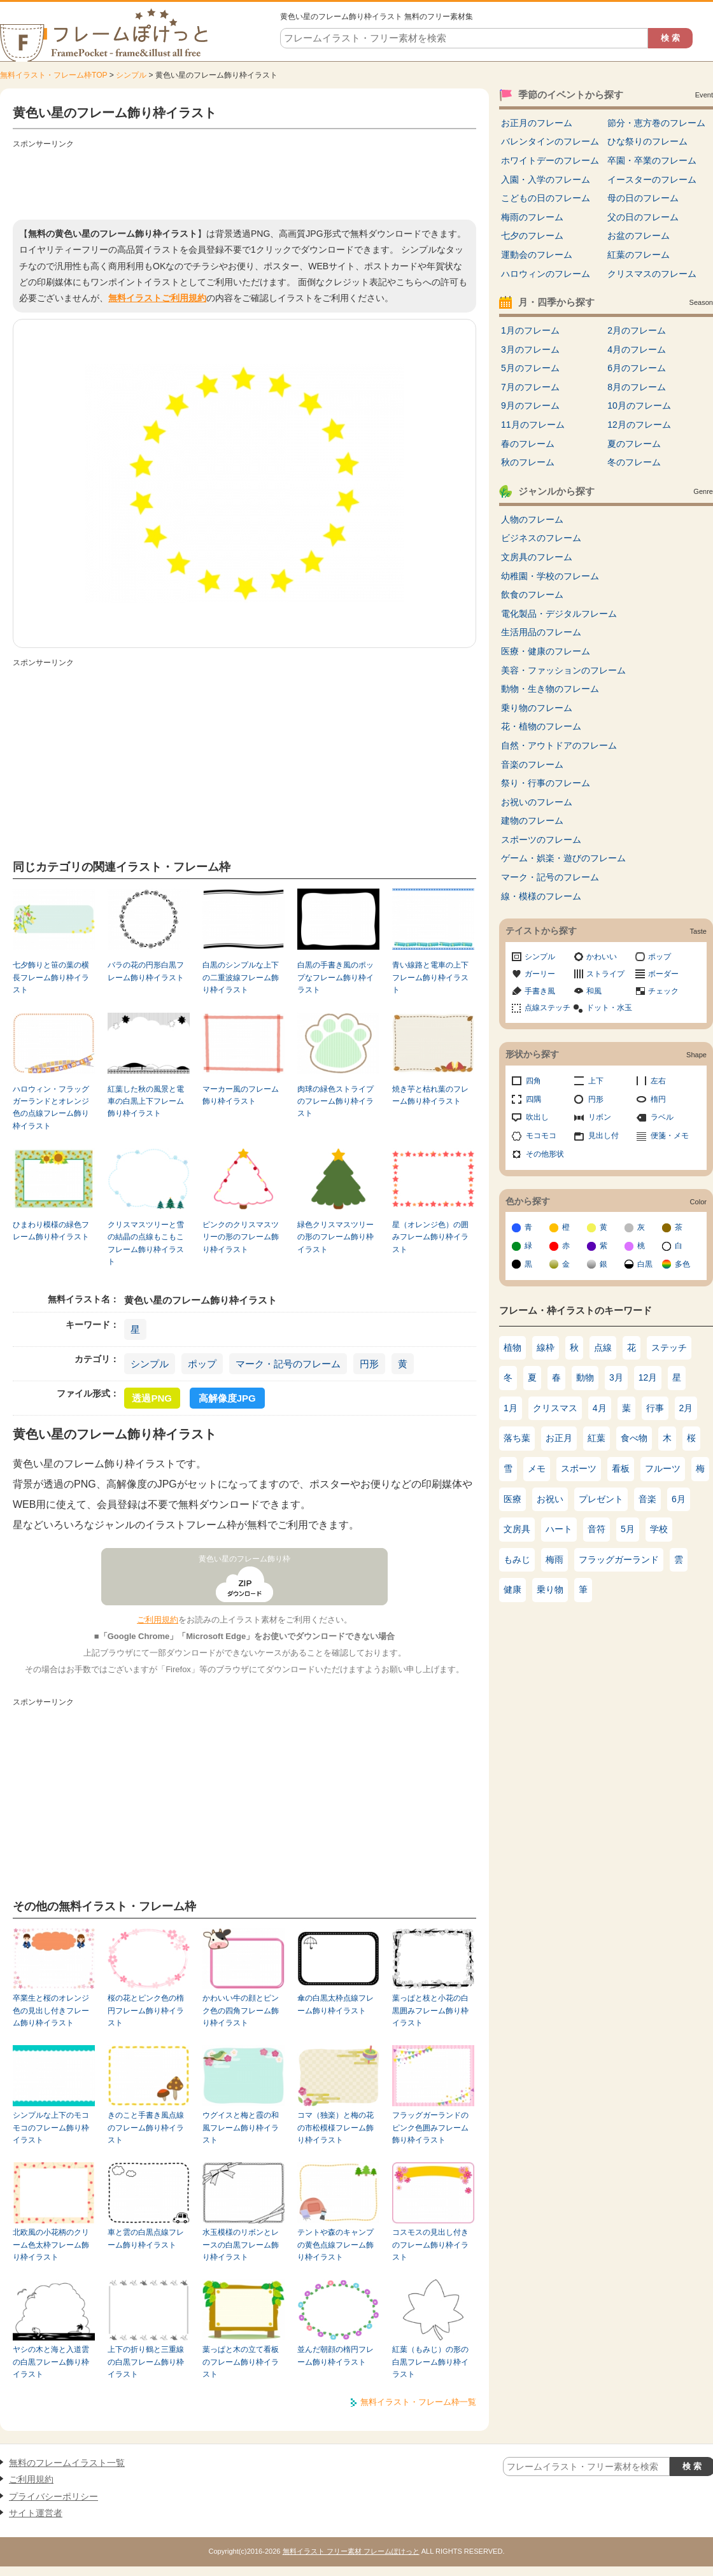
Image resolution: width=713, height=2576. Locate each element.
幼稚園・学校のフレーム (550, 576)
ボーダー (663, 973)
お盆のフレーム (638, 235)
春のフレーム (527, 444)
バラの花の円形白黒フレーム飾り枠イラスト (146, 971)
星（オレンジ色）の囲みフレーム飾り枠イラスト (430, 1237)
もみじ (517, 1559)
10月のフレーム (639, 405)
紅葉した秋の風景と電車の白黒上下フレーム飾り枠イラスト (146, 1101)
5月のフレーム (530, 368)
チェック (663, 991)
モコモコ (541, 1135)
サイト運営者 (35, 2513)
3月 (616, 1377)
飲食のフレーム (532, 594)
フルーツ (663, 1468)
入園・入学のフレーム (545, 179)
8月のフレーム (636, 387)
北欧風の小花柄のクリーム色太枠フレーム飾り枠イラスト (51, 2245)
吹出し (537, 1117)
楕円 (658, 1099)
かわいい (601, 956)
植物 (512, 1347)
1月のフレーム (530, 330)
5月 (628, 1529)
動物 (585, 1377)
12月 (648, 1377)
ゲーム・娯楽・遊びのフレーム (563, 858)
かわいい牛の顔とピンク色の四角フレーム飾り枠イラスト (240, 2010)
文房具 (517, 1529)
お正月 (559, 1438)
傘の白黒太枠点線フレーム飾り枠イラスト (335, 2004)
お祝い (550, 1499)
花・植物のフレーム (541, 726)
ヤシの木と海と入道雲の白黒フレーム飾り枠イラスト (51, 2362)
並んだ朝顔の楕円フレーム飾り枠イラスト (335, 2355)
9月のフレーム (530, 405)
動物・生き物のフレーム (550, 689)
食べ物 (634, 1438)
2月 (686, 1408)
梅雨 (554, 1559)
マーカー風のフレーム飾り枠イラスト (240, 1095)
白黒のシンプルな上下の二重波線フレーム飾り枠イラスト (240, 977)
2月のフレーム (636, 330)
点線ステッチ (547, 1007)
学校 (659, 1529)
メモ (537, 1468)
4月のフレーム (636, 349)
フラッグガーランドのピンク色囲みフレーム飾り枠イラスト (430, 2127)
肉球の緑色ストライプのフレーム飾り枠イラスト (335, 1101)
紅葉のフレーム (638, 255)
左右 (658, 1080)
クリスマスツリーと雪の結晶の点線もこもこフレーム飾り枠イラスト (146, 1243)
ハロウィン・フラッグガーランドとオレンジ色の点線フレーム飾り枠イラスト (51, 1107)
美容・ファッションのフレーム (563, 670)
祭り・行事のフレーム (545, 783)
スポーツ (579, 1468)
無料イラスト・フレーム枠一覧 (418, 2402)
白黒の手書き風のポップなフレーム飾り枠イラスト (335, 977)
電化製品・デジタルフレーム (559, 614)
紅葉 (596, 1438)
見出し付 (603, 1135)
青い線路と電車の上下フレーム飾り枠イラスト (430, 977)
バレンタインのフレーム (550, 141)
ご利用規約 (157, 1619)
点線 (603, 1347)
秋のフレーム (527, 462)
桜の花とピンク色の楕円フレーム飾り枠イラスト (146, 2010)
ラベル (662, 1117)
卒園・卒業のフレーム (651, 160)
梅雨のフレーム (532, 217)
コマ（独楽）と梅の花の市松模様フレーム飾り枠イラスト (335, 2127)
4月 (600, 1408)
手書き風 (540, 991)
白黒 (645, 1264)
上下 (596, 1080)
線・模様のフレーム (541, 896)
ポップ (202, 1363)
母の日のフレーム (643, 198)
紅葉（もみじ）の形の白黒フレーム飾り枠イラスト (430, 2362)
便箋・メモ (670, 1135)
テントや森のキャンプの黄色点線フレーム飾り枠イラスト (335, 2245)
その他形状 (545, 1154)
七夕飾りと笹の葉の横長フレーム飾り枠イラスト (51, 977)
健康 (512, 1589)
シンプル (131, 75)
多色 (682, 1264)
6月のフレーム (636, 368)
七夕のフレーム (532, 235)
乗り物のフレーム (536, 708)
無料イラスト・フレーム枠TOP (53, 75)
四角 (533, 1080)
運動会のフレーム (536, 255)
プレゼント (601, 1499)
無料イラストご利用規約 (157, 298)
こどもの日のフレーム (545, 198)
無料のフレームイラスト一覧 (67, 2463)
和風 (594, 991)
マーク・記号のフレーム (288, 1363)
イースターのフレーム (651, 179)
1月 (511, 1408)
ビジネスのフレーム (541, 538)
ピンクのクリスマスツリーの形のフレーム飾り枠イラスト (240, 1237)
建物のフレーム (532, 820)
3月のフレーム (530, 349)
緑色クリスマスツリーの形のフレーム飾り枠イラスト (335, 1237)
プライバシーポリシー (53, 2496)
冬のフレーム (634, 462)
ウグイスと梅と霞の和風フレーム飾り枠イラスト (240, 2127)
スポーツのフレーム (541, 839)
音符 (596, 1529)
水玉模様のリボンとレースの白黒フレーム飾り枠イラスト (240, 2245)
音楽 (647, 1499)
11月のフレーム (533, 424)
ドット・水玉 (609, 1007)
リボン (599, 1117)
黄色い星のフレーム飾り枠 (244, 1558)
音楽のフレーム (532, 764)
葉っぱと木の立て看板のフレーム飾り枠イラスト (240, 2362)
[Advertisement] (244, 181)
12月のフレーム (639, 424)
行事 (655, 1408)
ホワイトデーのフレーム (550, 160)
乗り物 (550, 1589)
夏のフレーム (634, 444)
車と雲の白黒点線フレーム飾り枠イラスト (146, 2238)
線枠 (545, 1347)
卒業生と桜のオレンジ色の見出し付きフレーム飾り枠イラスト (51, 2010)
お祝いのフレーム (536, 802)
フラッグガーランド (619, 1559)
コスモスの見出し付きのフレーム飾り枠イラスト (430, 2245)
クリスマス (555, 1408)
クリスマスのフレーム (651, 274)
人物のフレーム (532, 519)
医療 (512, 1499)
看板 (621, 1468)
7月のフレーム (530, 387)
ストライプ (605, 973)
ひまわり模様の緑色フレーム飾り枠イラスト (51, 1230)
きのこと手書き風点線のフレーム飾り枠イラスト (146, 2127)
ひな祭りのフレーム (647, 141)
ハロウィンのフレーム (545, 274)
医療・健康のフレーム (545, 651)
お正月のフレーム (536, 123)
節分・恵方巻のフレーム (656, 123)
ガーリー (540, 973)
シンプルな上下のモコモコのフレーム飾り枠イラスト (51, 2127)
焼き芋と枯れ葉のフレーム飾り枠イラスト (430, 1095)
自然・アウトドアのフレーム (559, 745)
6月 (679, 1499)
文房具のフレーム (536, 557)
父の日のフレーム (643, 217)
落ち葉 (517, 1438)
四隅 (533, 1099)
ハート (559, 1529)
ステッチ (669, 1347)
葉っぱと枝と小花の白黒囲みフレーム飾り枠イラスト (430, 2010)
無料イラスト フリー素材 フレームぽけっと (351, 2551)
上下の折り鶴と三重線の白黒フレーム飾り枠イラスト (146, 2362)
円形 (369, 1363)
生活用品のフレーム (541, 632)
